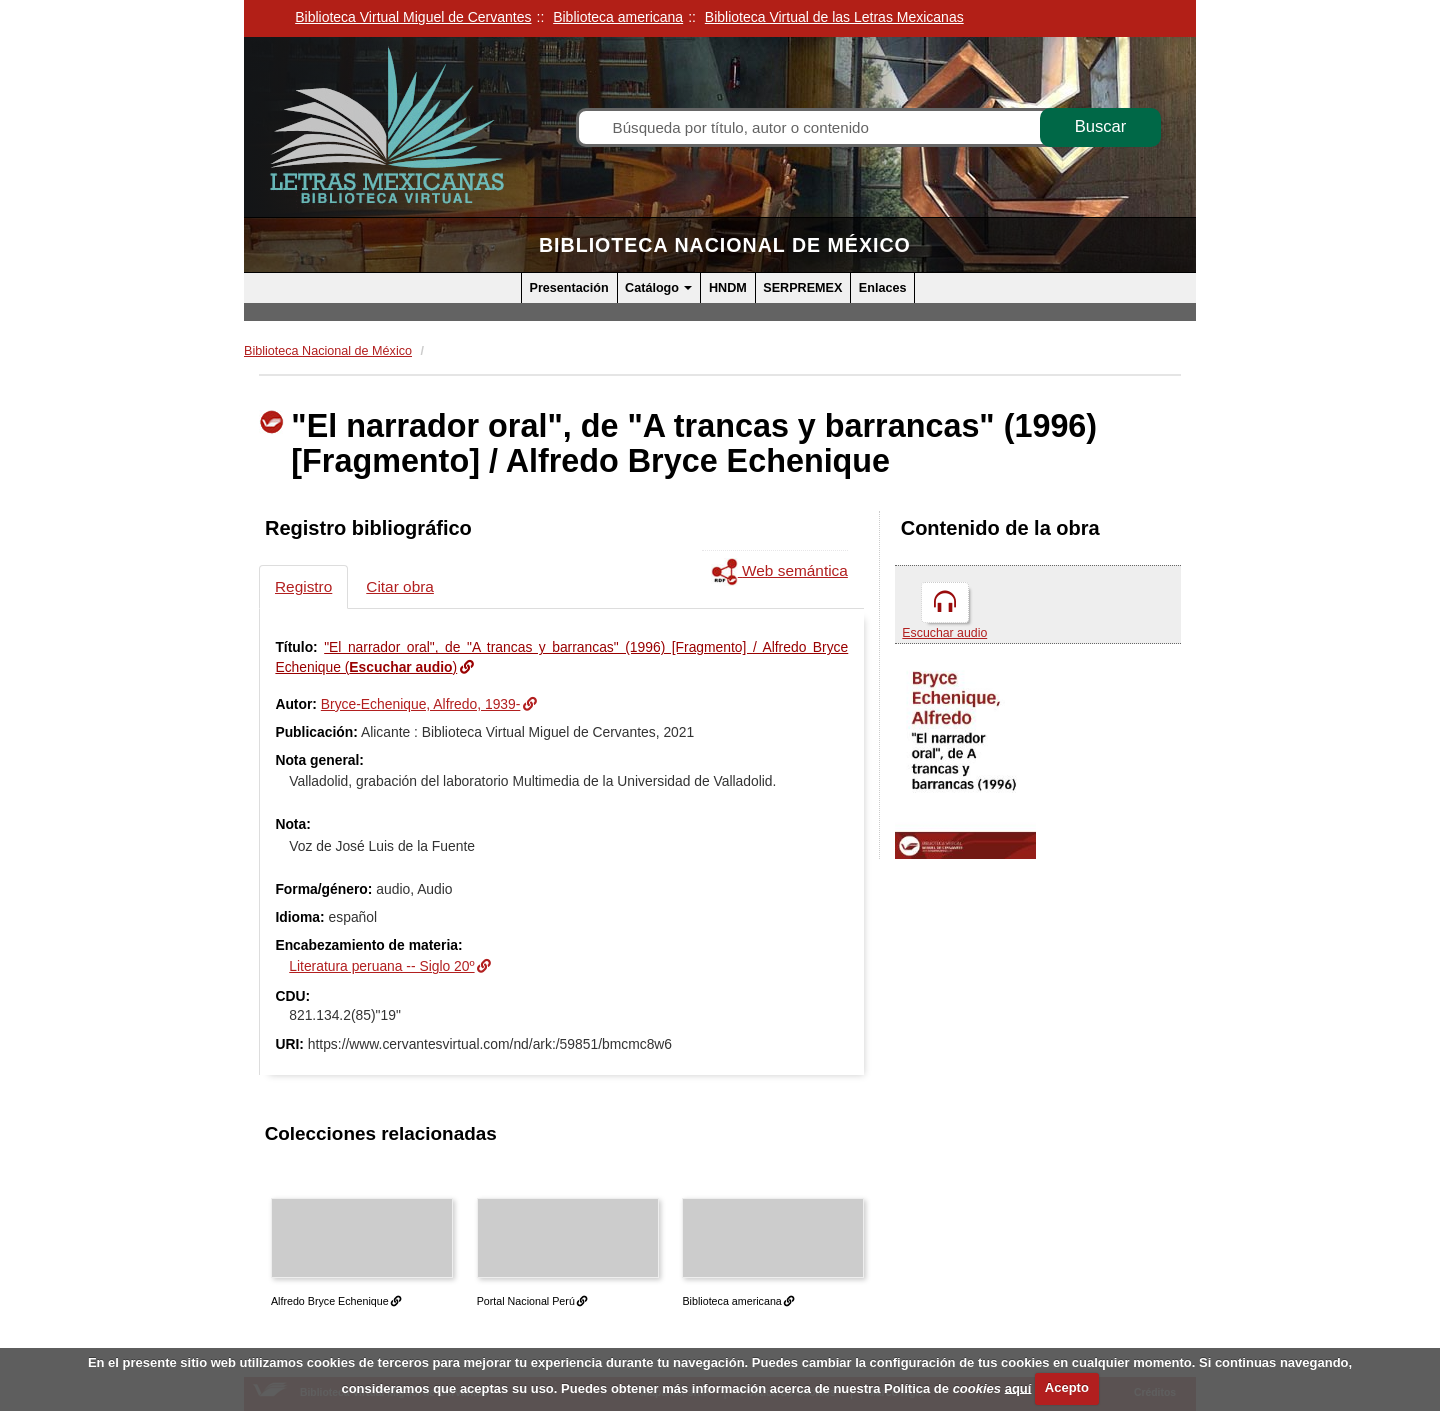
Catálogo (658, 288)
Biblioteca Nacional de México (725, 245)
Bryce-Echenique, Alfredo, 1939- (421, 704)
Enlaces (883, 288)
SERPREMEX (802, 288)
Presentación (569, 288)
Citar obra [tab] (400, 586)
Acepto (1067, 1387)
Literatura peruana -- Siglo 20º (381, 966)
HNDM (728, 288)
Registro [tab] (303, 586)
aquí (1018, 1387)
